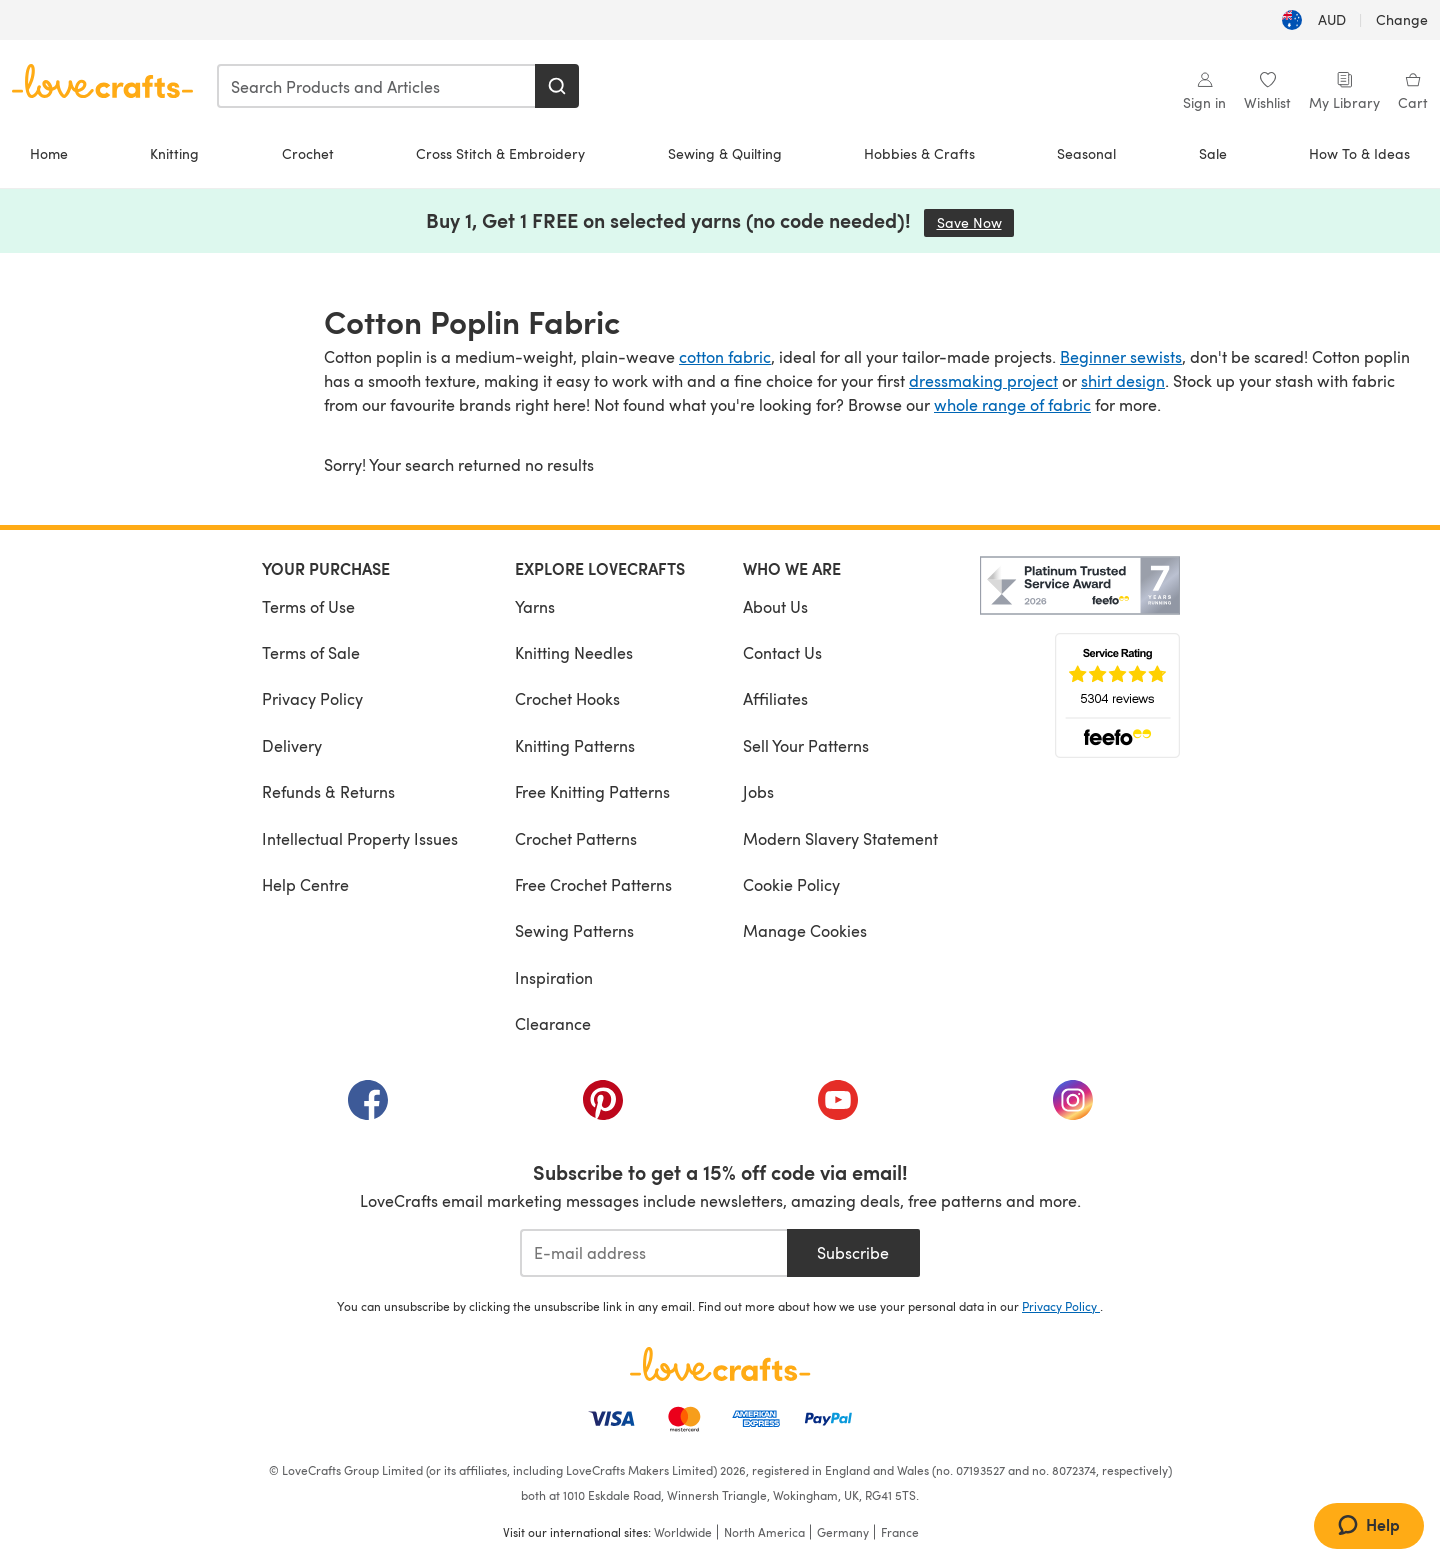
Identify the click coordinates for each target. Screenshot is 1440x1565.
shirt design (1123, 380)
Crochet (308, 153)
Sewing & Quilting (725, 153)
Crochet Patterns (576, 838)
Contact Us (782, 652)
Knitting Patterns (575, 745)
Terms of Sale (311, 652)
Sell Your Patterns (806, 745)
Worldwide (683, 1532)
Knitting (174, 153)
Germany (843, 1532)
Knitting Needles (574, 652)
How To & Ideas (1359, 153)
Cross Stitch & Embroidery (500, 153)
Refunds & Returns (328, 791)
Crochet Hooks (567, 698)
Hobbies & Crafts (919, 153)
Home (49, 153)
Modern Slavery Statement (840, 838)
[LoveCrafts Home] (720, 1364)
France (900, 1532)
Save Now (976, 222)
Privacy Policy (312, 698)
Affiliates (775, 698)
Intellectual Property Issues (360, 838)
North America (764, 1532)
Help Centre (305, 884)
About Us (775, 606)
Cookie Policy (791, 884)
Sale (1213, 153)
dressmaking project (983, 380)
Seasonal (1086, 153)
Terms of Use (308, 606)
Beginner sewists (1121, 356)
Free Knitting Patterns (592, 791)
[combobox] (377, 86)
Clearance (553, 1023)
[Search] (557, 86)
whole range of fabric (1012, 404)
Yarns (535, 606)
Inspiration (554, 977)
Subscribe (853, 1252)
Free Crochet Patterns (593, 884)
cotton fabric (725, 356)
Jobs (758, 791)
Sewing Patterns (574, 930)
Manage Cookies (805, 930)
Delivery (292, 745)
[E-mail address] (653, 1253)
